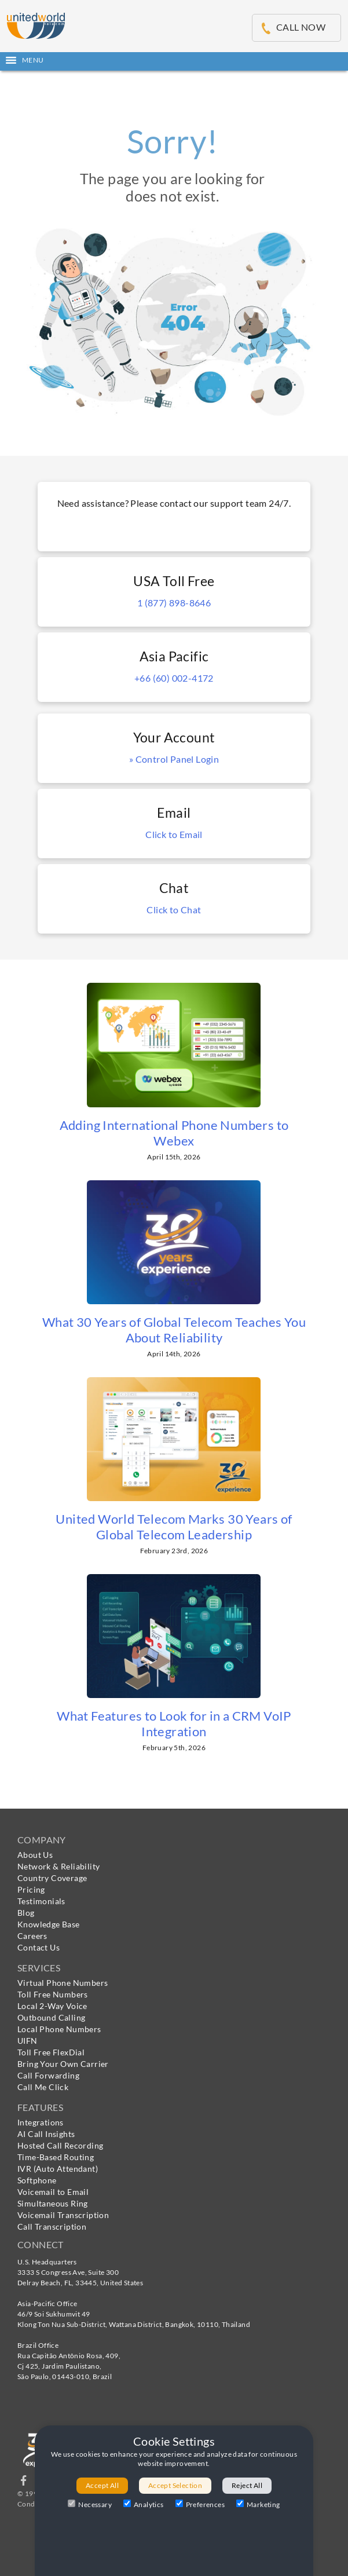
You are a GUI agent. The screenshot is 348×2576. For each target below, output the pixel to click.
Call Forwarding (48, 2075)
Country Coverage (52, 1878)
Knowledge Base (48, 1924)
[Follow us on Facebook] (24, 2483)
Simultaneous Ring (52, 2203)
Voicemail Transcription (63, 2215)
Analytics (143, 2504)
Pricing (31, 1889)
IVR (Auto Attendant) (57, 2169)
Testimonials (41, 1901)
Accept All (102, 2485)
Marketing (258, 2504)
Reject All (247, 2485)
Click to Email (174, 834)
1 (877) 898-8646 (174, 602)
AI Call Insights (46, 2134)
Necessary (90, 2504)
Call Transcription (51, 2226)
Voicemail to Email (53, 2192)
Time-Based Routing (55, 2157)
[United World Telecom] (36, 24)
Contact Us (38, 1947)
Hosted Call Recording (60, 2145)
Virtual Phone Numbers (62, 1983)
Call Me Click (42, 2087)
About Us (35, 1855)
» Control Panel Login (174, 758)
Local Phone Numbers (59, 2029)
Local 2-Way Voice (52, 2006)
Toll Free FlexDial (51, 2052)
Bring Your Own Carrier (63, 2064)
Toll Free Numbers (52, 1994)
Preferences (200, 2504)
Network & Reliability (58, 1866)
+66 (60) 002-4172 (174, 677)
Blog (26, 1913)
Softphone (37, 2180)
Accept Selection (175, 2485)
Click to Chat (173, 909)
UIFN (27, 2041)
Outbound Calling (51, 2017)
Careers (32, 1936)
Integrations (40, 2122)
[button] (174, 60)
